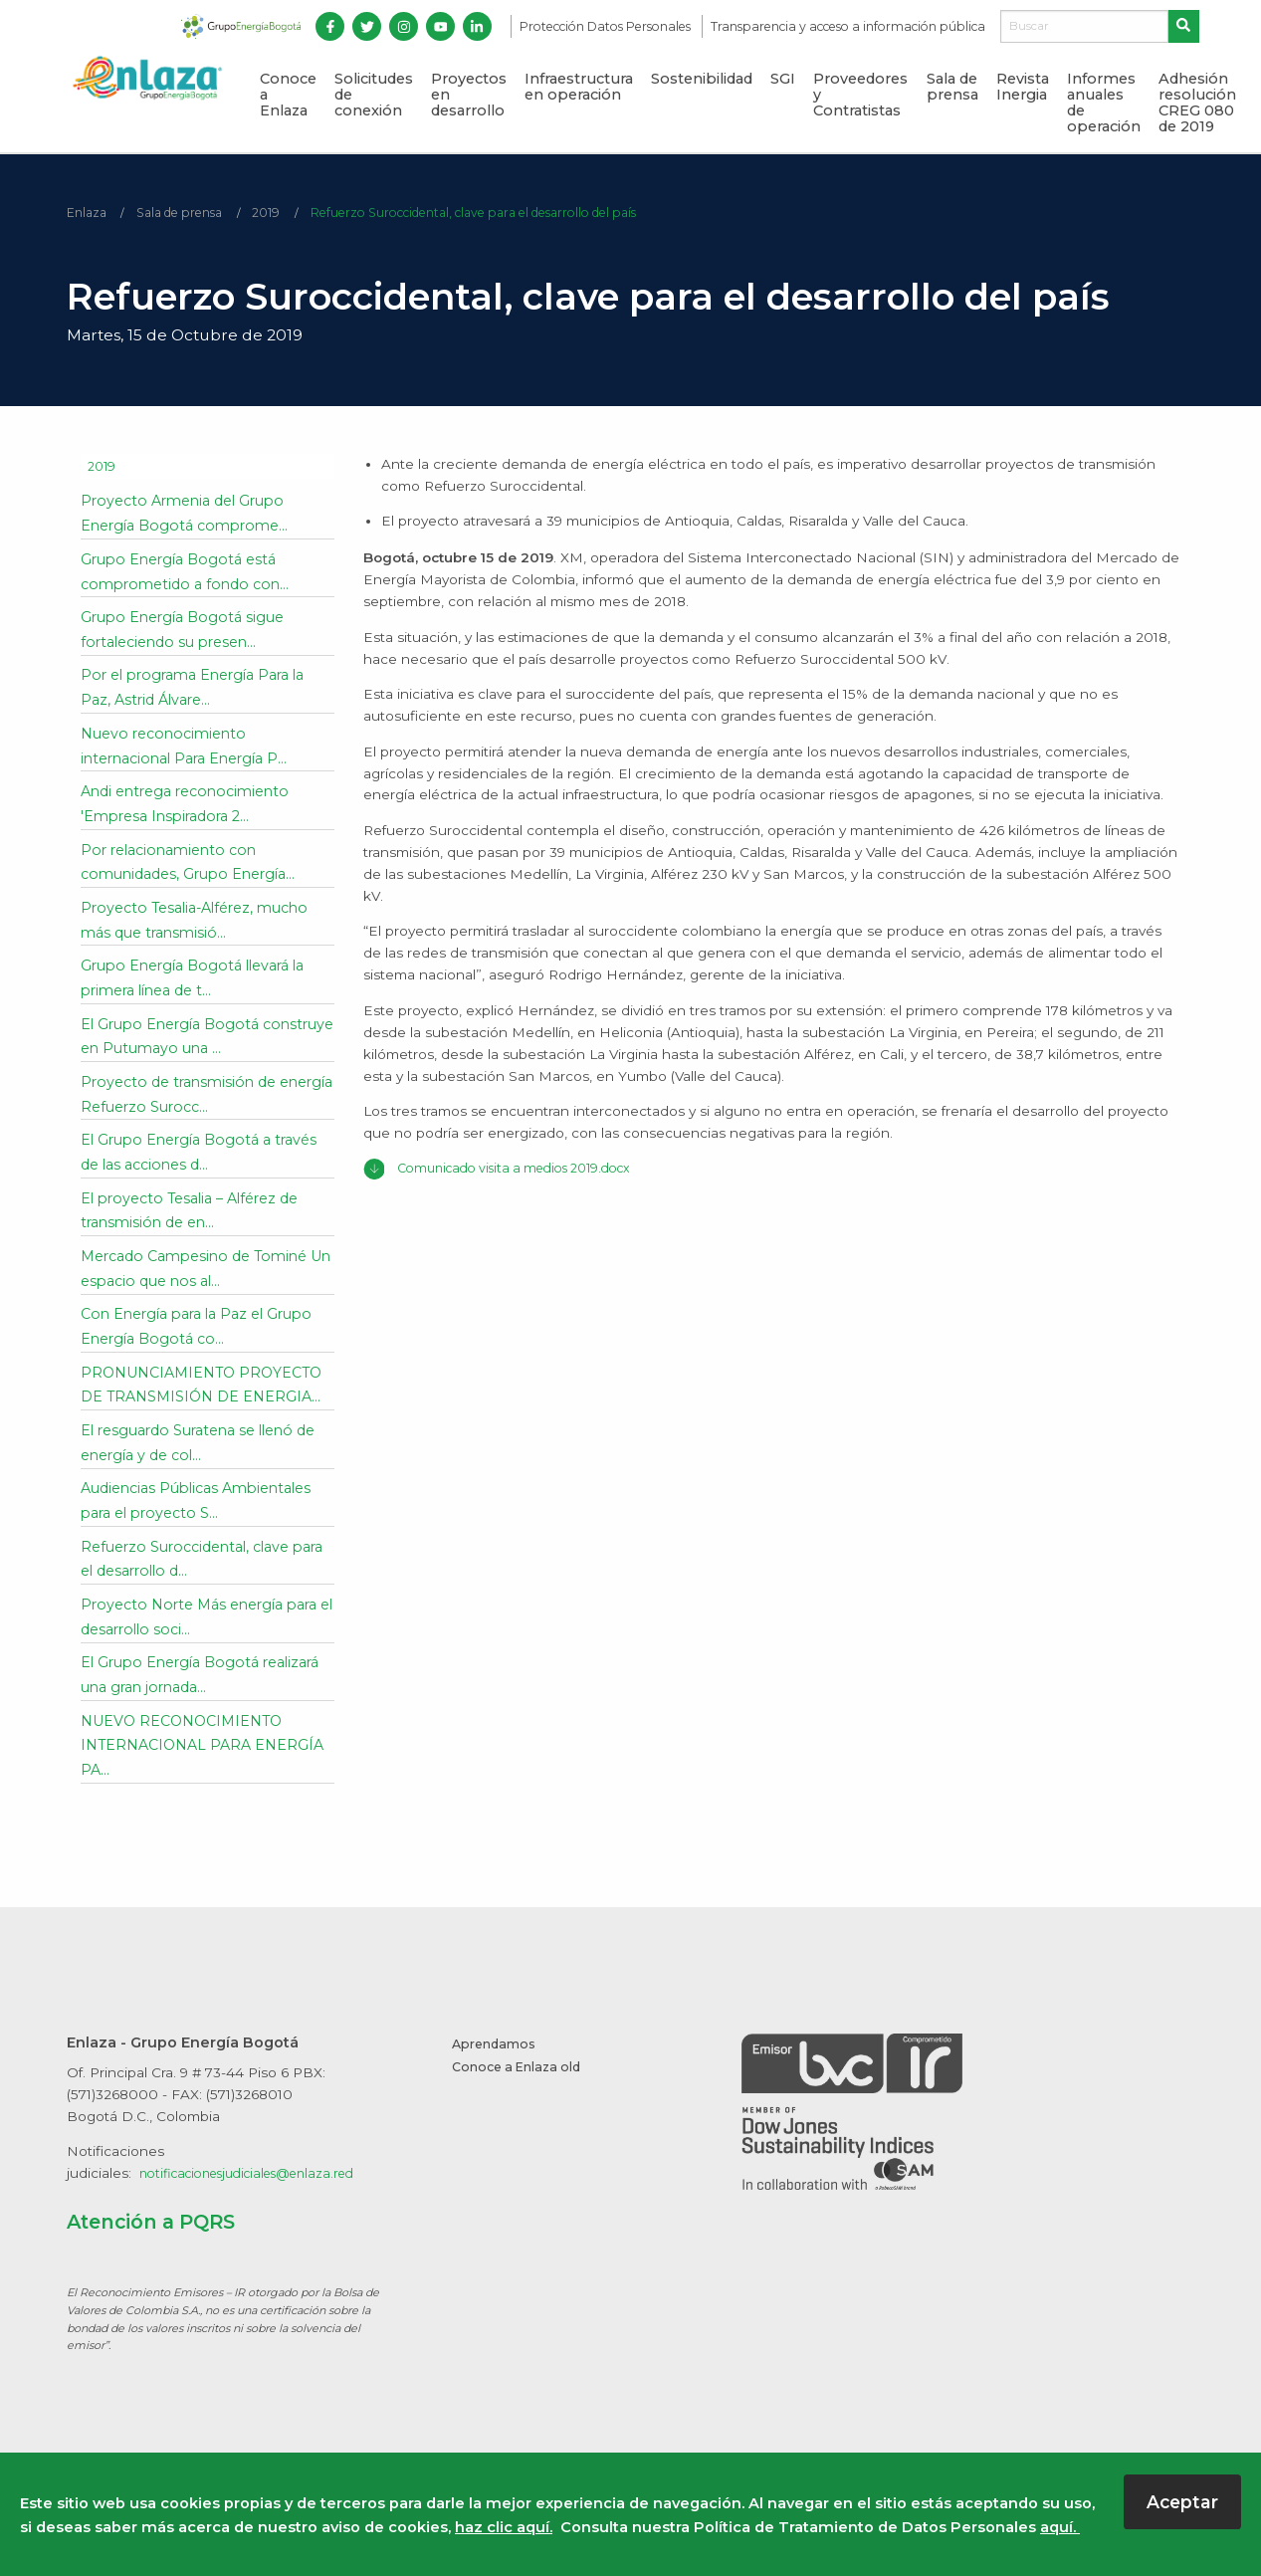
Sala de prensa (952, 87)
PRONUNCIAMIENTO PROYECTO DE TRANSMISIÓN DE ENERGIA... (197, 1400)
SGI (782, 79)
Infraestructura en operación (579, 87)
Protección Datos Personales (607, 26)
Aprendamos (496, 2072)
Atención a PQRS (161, 2249)
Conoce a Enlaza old (521, 2094)
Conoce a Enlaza (288, 94)
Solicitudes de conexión (373, 94)
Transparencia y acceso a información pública (848, 26)
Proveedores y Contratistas (860, 94)
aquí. (1060, 2527)
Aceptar (1182, 2501)
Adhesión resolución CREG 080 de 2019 (1197, 102)
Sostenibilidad (701, 79)
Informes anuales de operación (1104, 102)
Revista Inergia (1022, 87)
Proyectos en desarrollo (469, 94)
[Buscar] (1084, 27)
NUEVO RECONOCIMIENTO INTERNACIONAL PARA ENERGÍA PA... (188, 1773)
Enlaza (88, 213)
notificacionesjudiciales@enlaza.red (259, 2202)
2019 (282, 213)
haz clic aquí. (503, 2527)
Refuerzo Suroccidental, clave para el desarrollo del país (510, 213)
